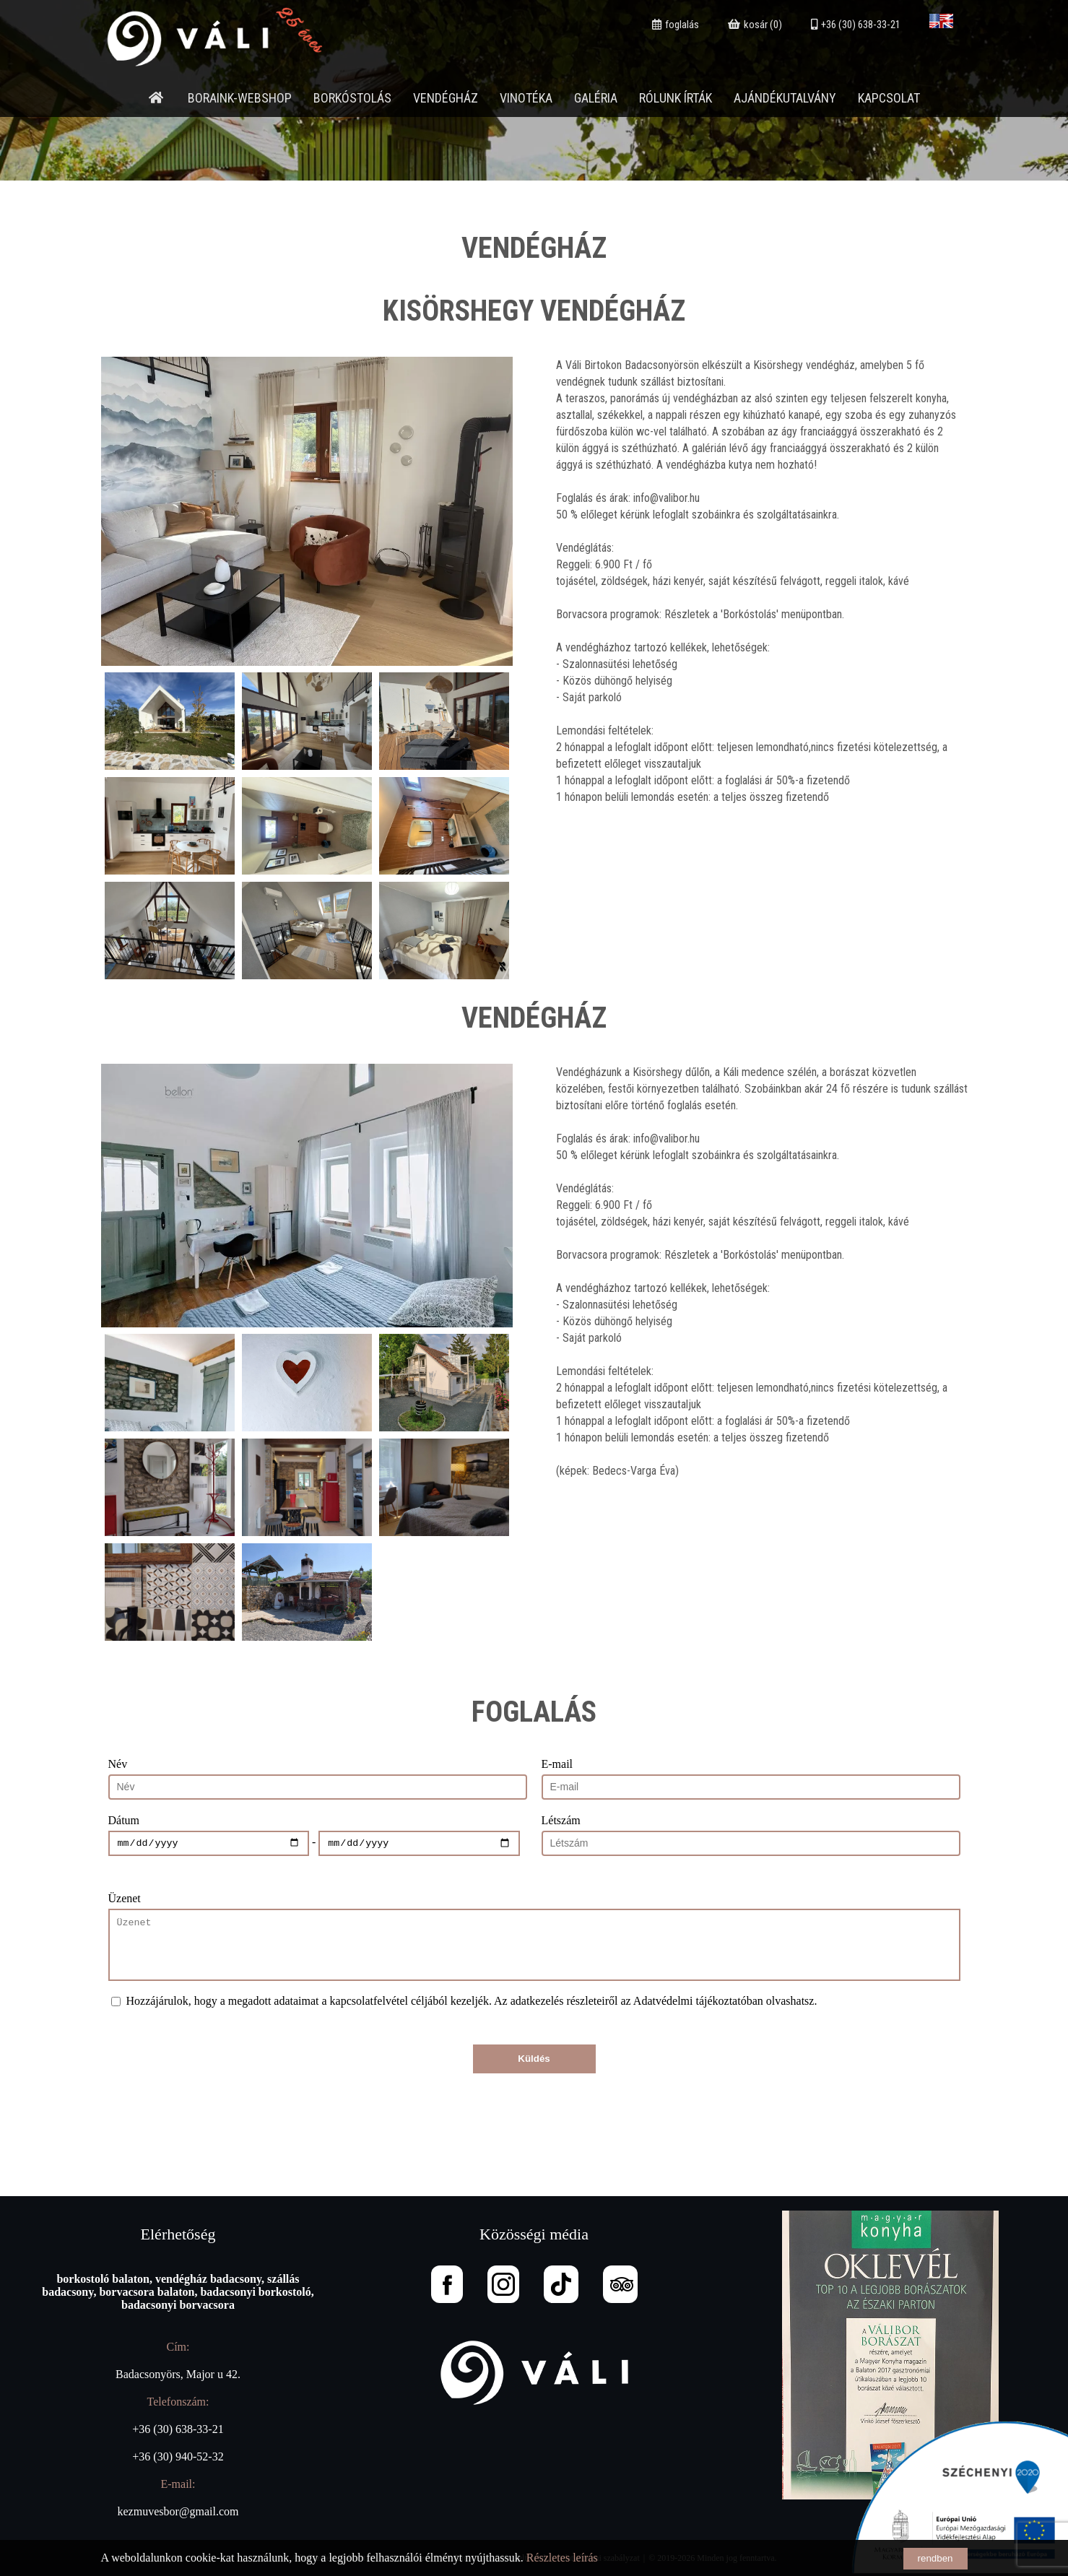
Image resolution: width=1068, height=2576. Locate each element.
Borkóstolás (352, 97)
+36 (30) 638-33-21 (855, 24)
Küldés (534, 2058)
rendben (935, 2558)
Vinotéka (526, 97)
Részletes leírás (562, 2557)
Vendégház (445, 97)
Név (118, 1764)
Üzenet (124, 1898)
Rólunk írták (675, 97)
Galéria (595, 97)
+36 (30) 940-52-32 (177, 2456)
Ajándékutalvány (785, 97)
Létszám (561, 1820)
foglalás (675, 24)
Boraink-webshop (240, 97)
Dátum (124, 1820)
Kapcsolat (889, 97)
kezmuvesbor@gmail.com (177, 2511)
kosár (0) (755, 24)
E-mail (557, 1764)
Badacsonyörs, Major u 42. (178, 2374)
